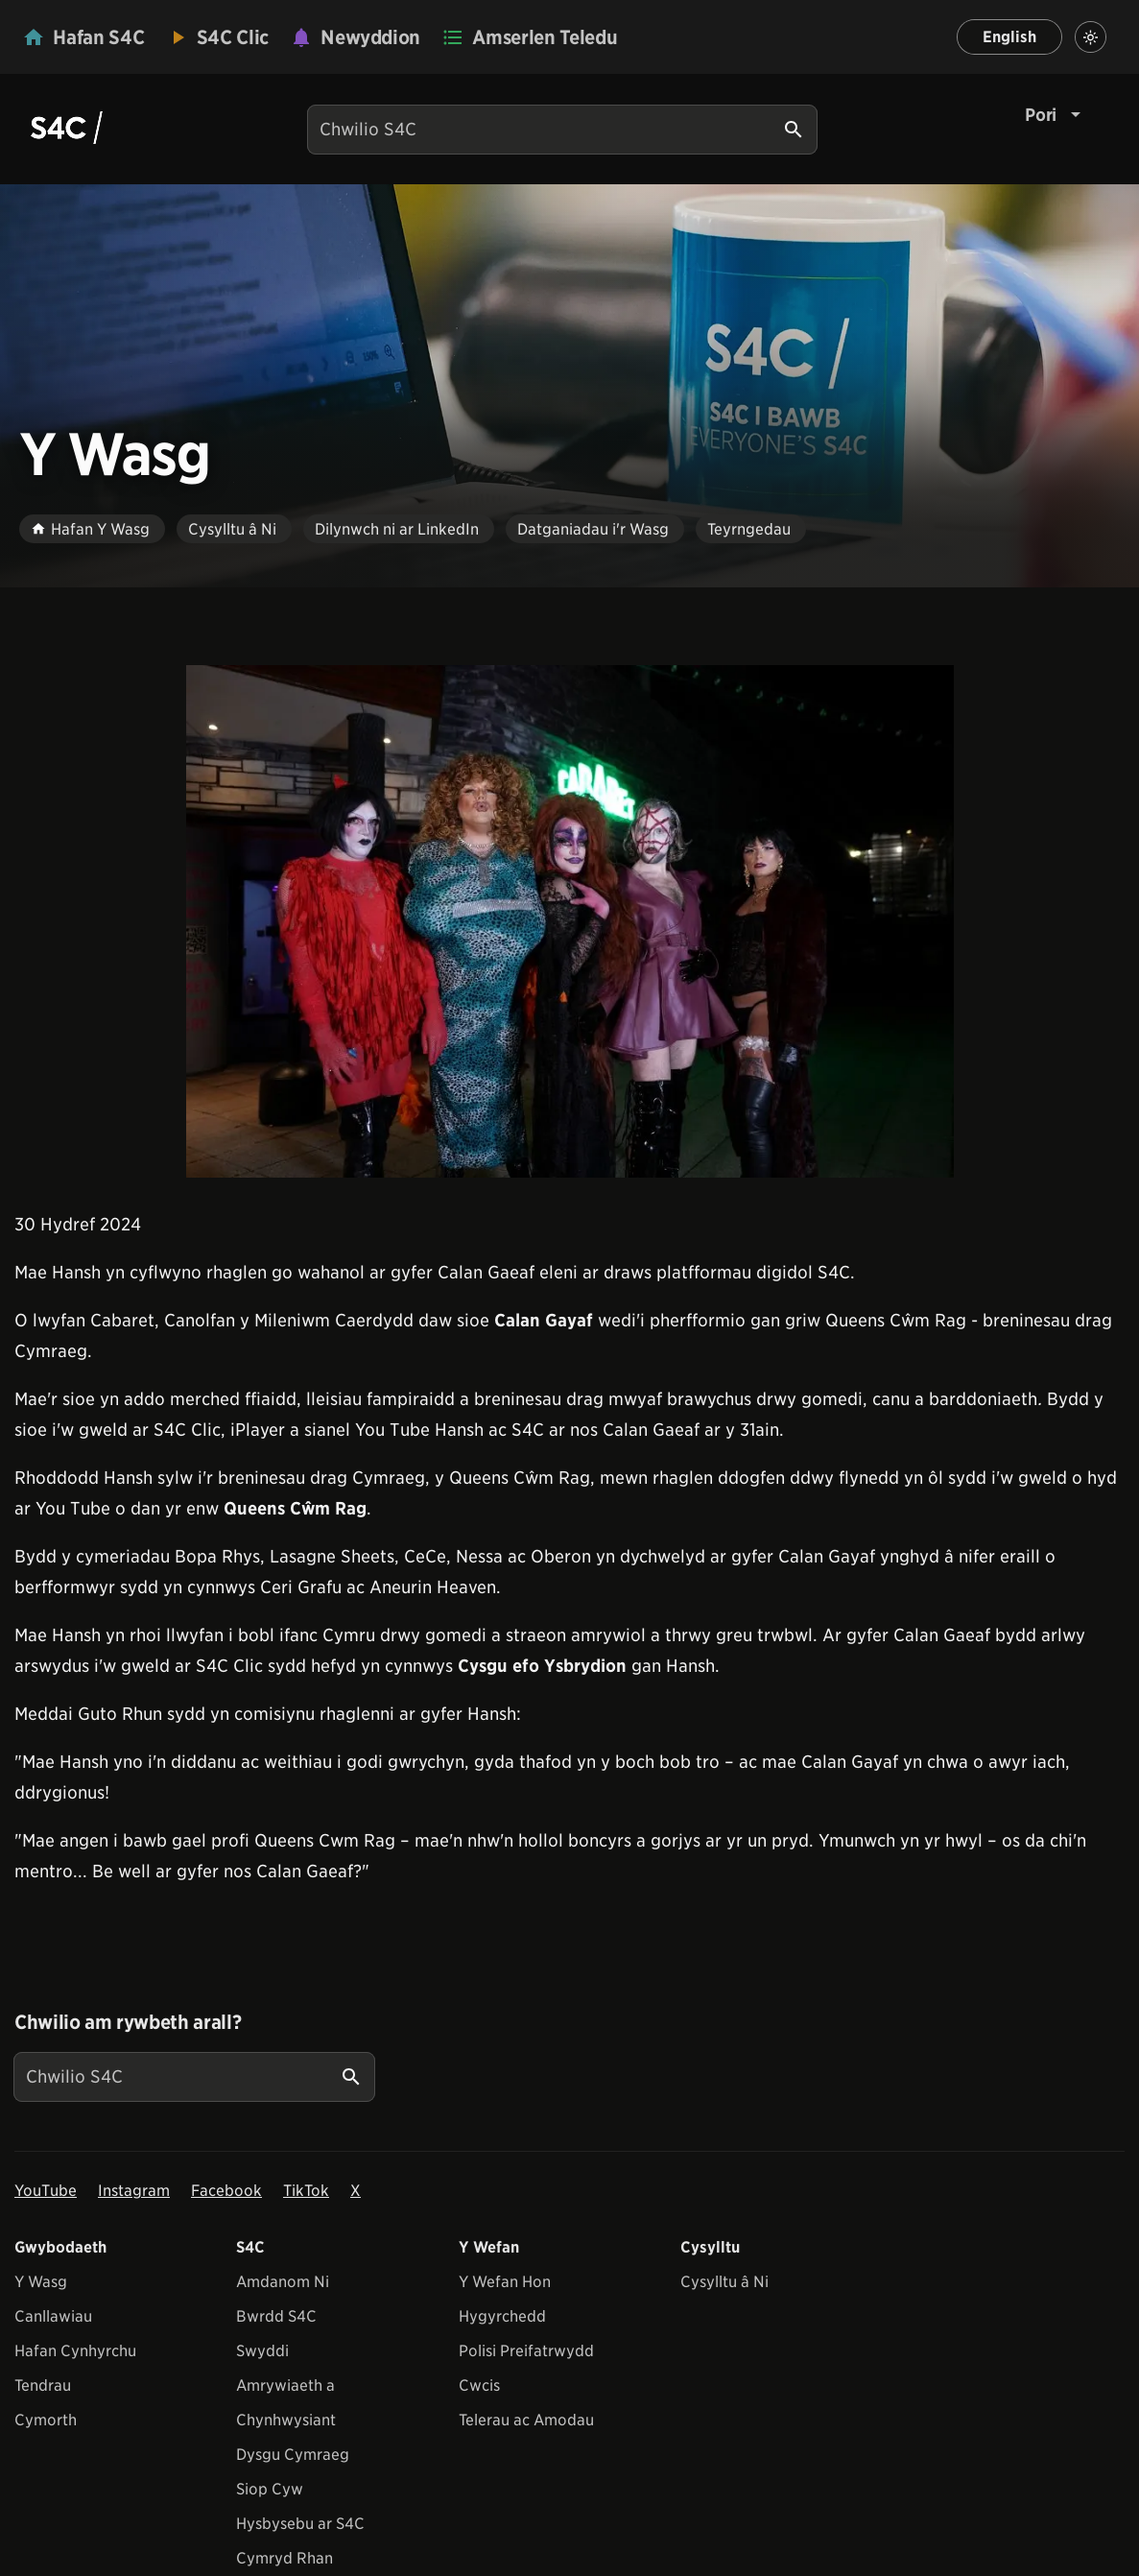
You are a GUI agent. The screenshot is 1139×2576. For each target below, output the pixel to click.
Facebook (226, 2191)
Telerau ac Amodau (526, 2420)
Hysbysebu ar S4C (300, 2524)
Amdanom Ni (282, 2282)
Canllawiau (53, 2316)
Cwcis (479, 2385)
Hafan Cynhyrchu (75, 2351)
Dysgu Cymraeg (292, 2454)
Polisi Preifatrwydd (526, 2351)
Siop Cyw (269, 2489)
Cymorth (45, 2420)
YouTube (45, 2191)
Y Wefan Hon (505, 2282)
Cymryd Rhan (284, 2558)
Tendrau (42, 2385)
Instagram (134, 2191)
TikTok (306, 2191)
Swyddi (262, 2351)
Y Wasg (40, 2282)
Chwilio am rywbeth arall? (127, 2022)
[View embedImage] (570, 921)
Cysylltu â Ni (724, 2282)
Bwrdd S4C (276, 2316)
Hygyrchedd (502, 2316)
